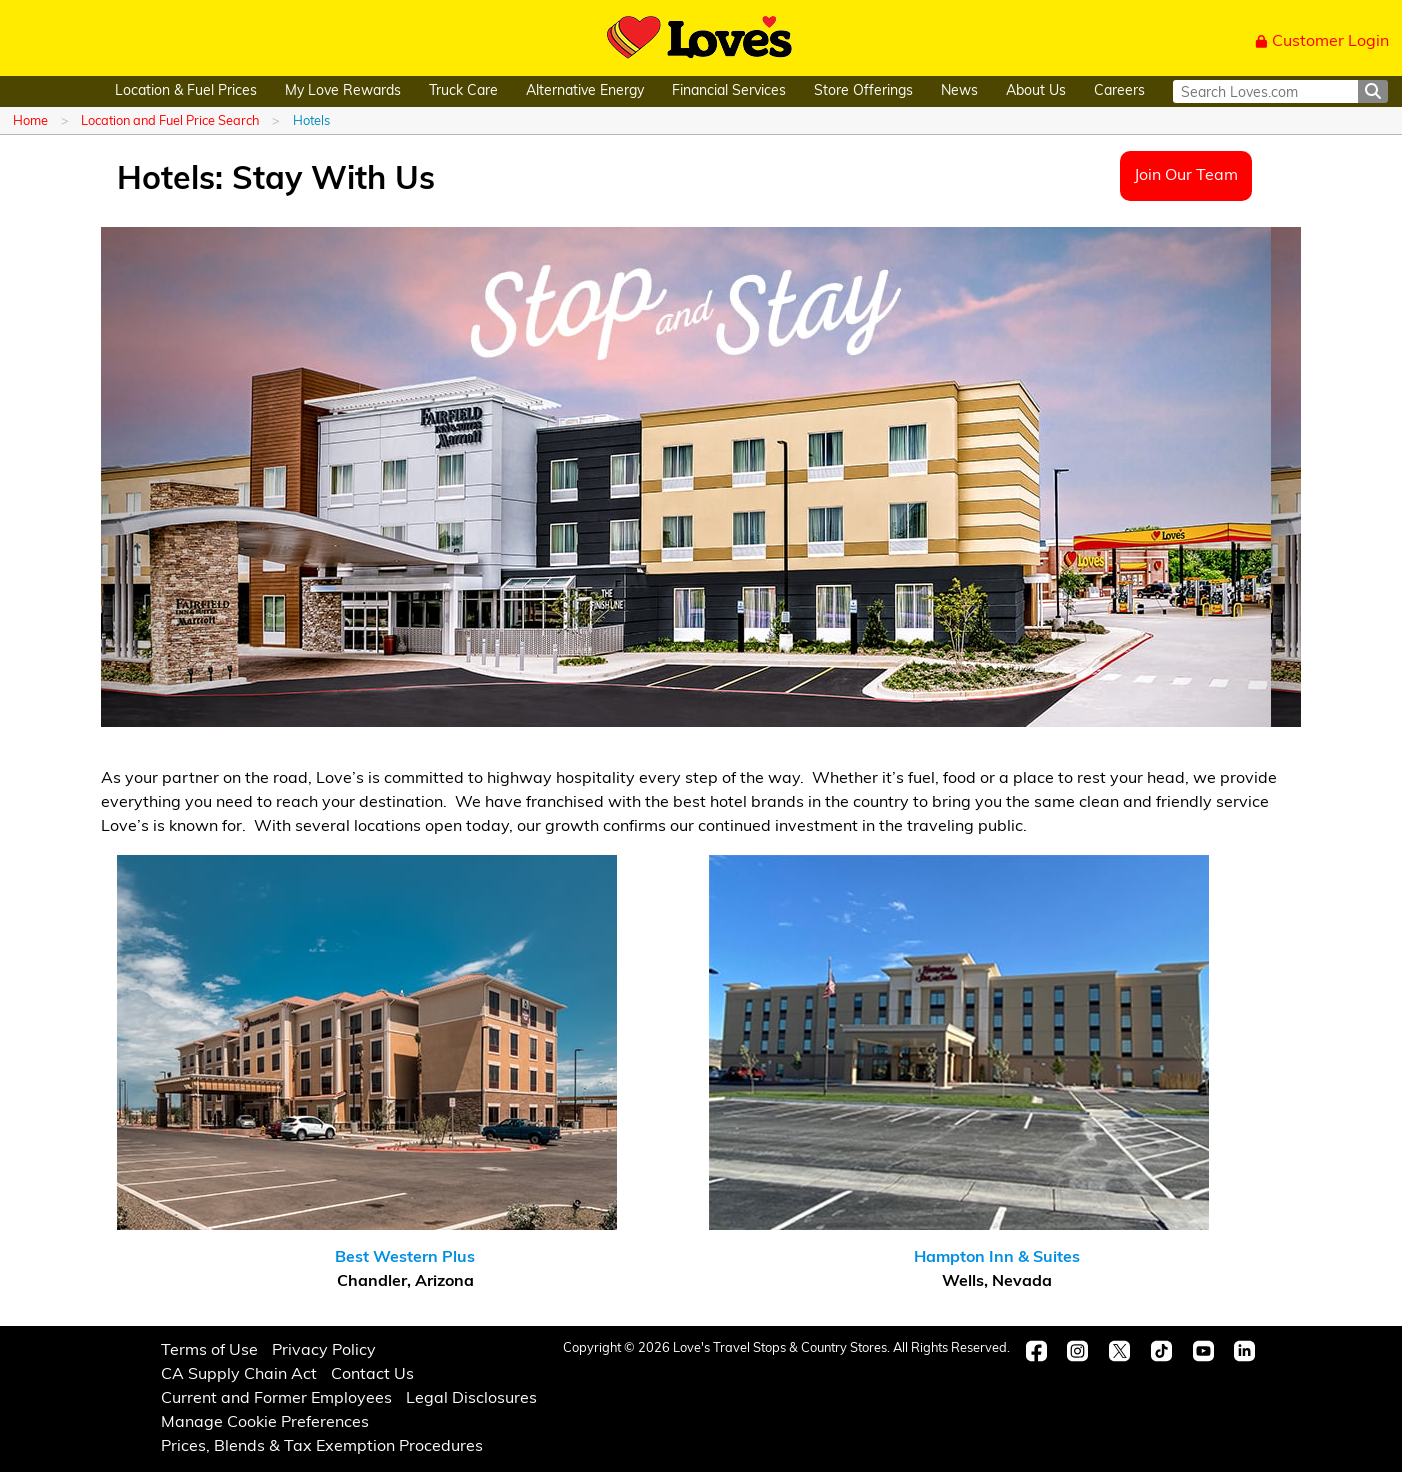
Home (30, 121)
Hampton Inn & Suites (997, 1258)
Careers (1119, 91)
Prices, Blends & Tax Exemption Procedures (322, 1447)
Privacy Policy (324, 1351)
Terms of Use (209, 1351)
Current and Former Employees (276, 1399)
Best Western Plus (405, 1258)
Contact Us (372, 1375)
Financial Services (729, 91)
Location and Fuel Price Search (170, 121)
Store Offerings (863, 91)
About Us (1036, 91)
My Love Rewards (343, 91)
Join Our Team (1186, 176)
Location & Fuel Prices (186, 91)
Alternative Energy (585, 91)
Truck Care (463, 91)
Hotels (311, 121)
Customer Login (1322, 42)
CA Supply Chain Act (239, 1375)
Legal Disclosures (471, 1399)
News (959, 91)
